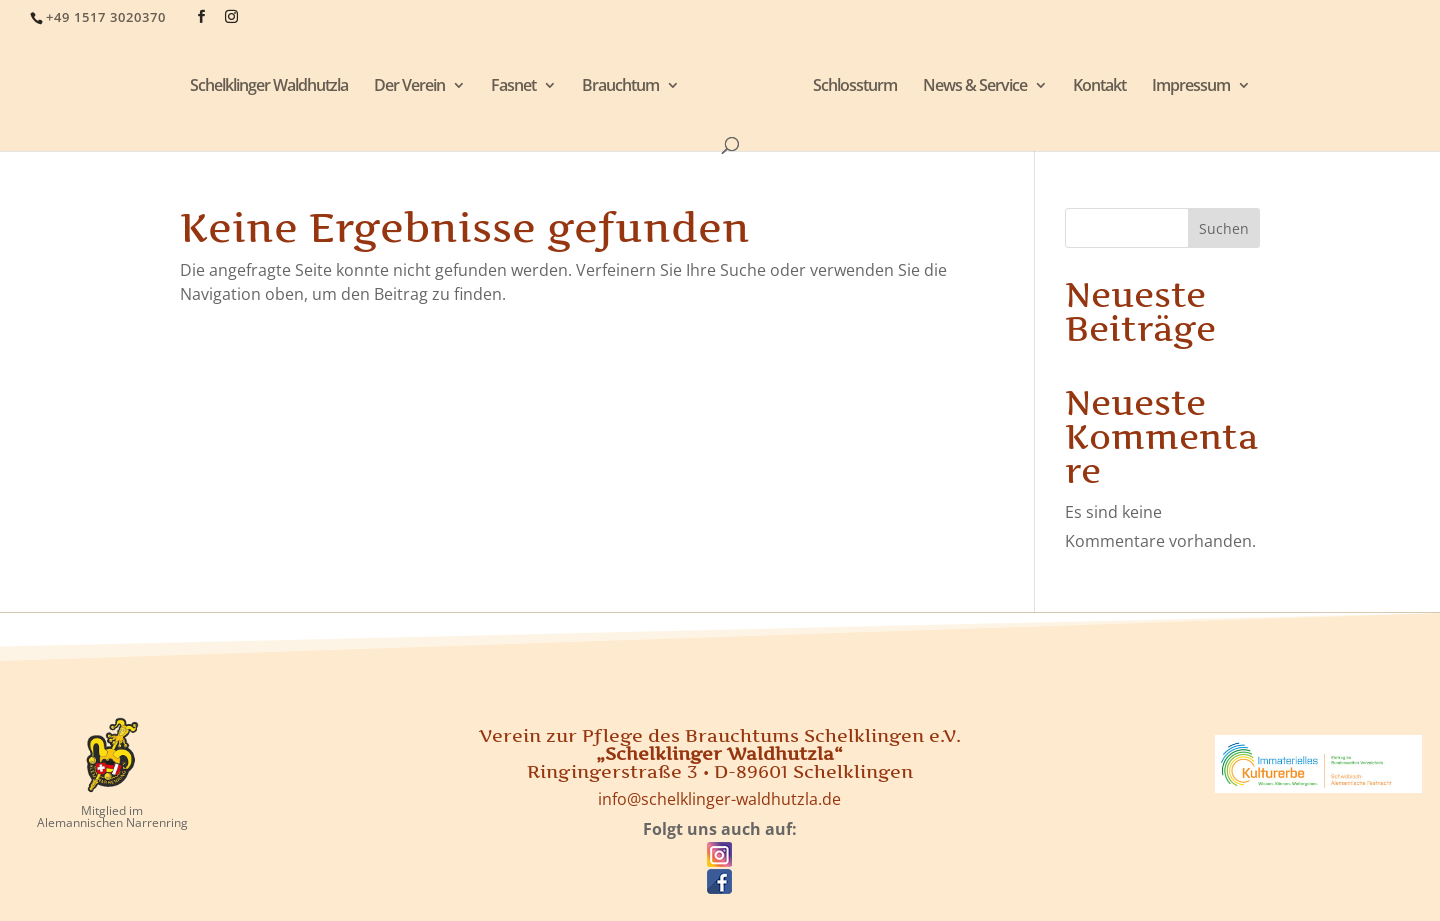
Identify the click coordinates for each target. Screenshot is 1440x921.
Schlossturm (855, 87)
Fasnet (513, 87)
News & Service (975, 87)
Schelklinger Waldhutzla (269, 87)
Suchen (1224, 228)
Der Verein (409, 87)
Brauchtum (620, 87)
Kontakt (1099, 87)
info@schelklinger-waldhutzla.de (719, 799)
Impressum (1191, 87)
